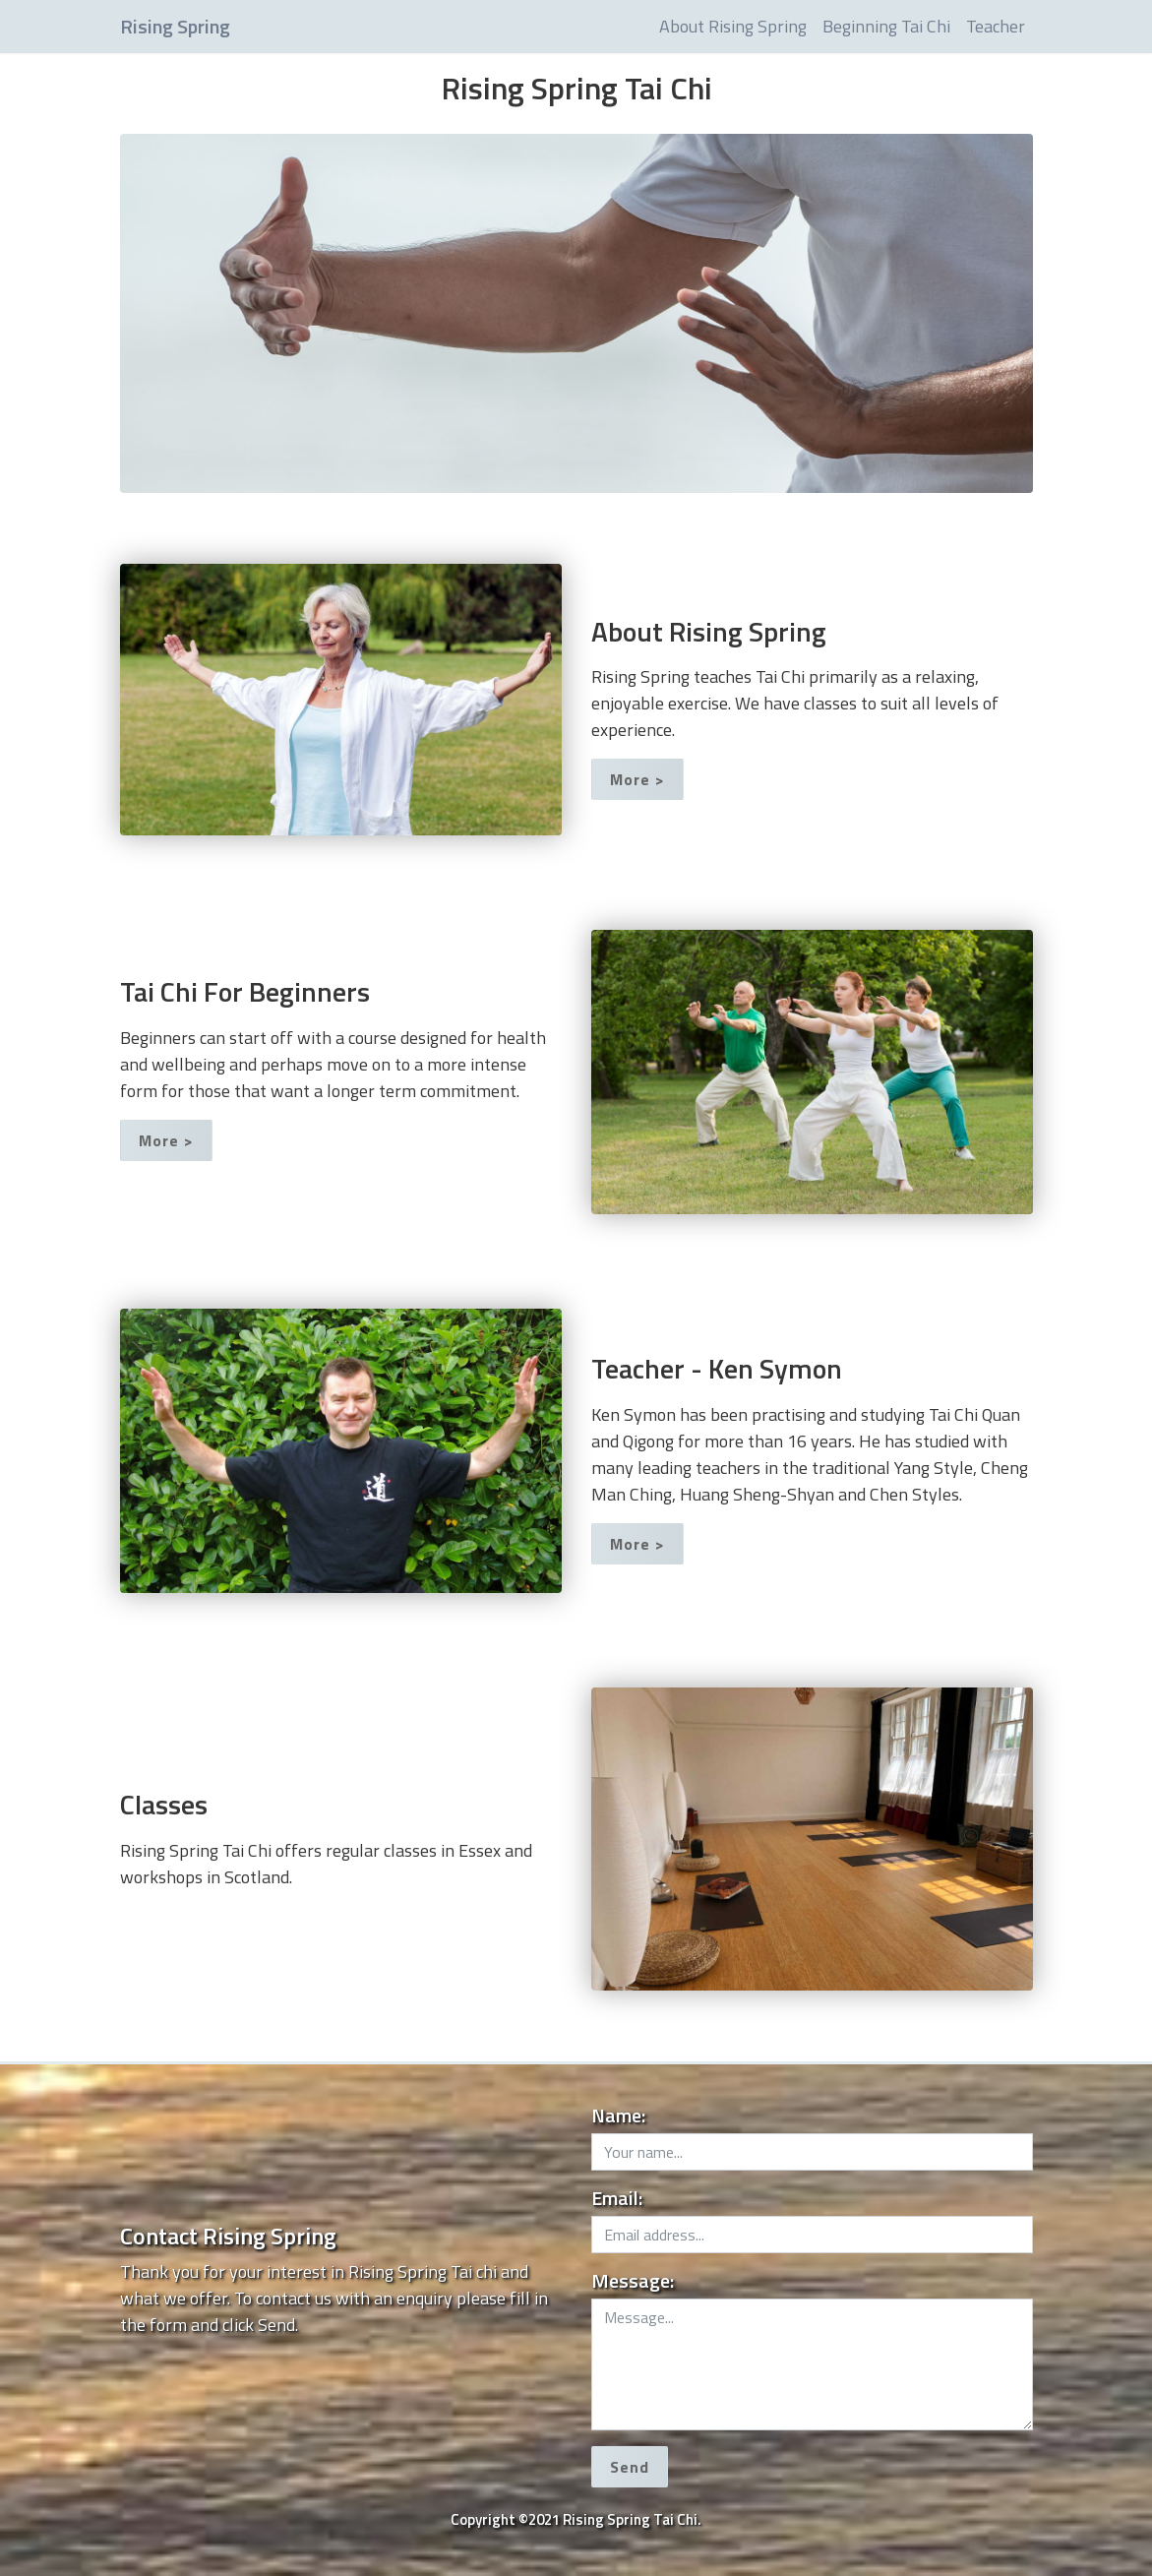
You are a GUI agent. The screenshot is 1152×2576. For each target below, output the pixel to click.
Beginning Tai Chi (886, 26)
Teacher (995, 26)
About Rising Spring (733, 26)
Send (629, 2467)
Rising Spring (175, 26)
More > (637, 779)
